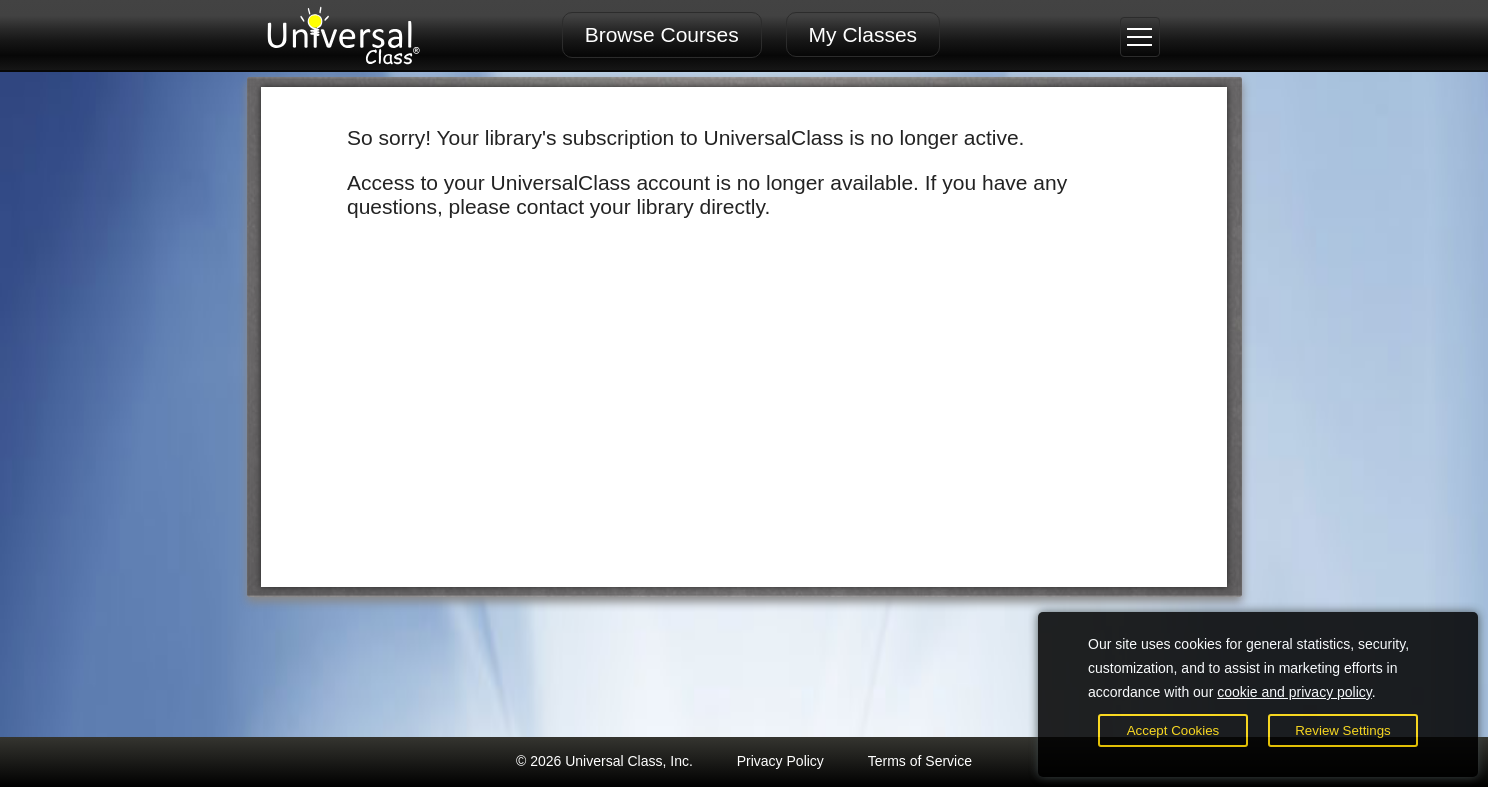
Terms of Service (920, 761)
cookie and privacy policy (1294, 692)
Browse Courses (662, 34)
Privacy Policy (780, 761)
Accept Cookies (1173, 730)
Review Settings (1343, 730)
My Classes (863, 34)
